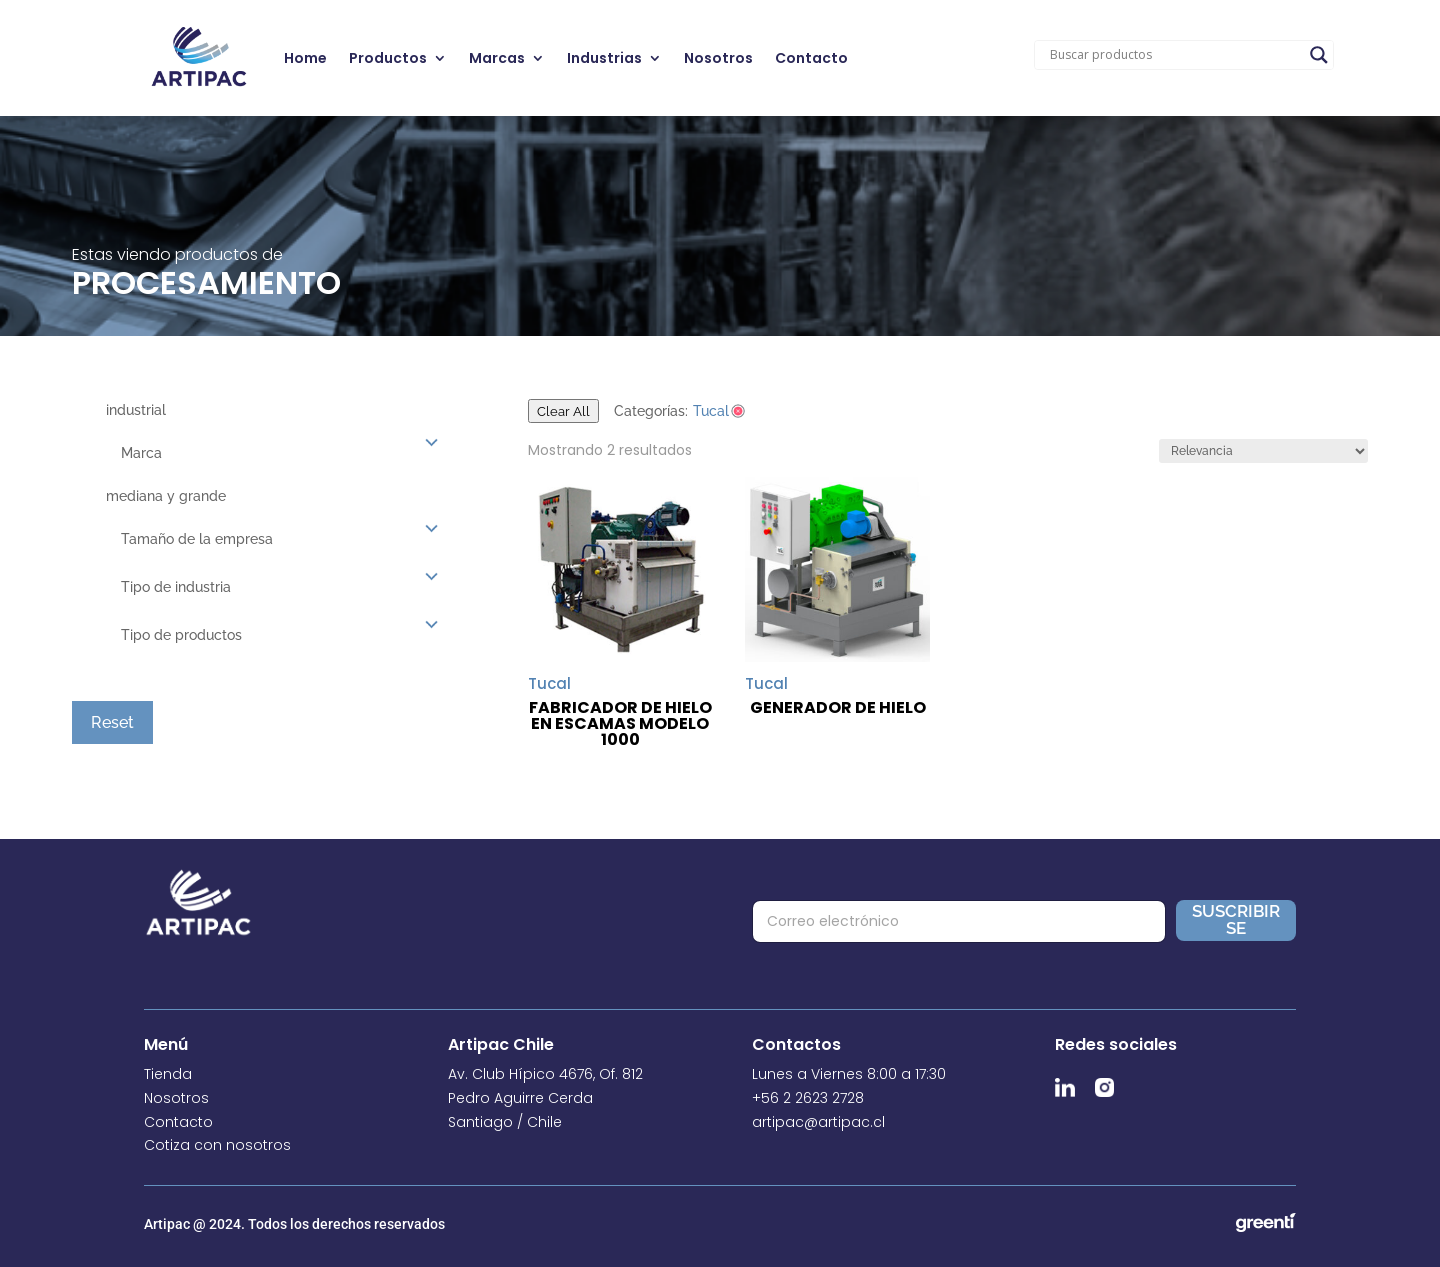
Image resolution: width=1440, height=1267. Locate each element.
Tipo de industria (176, 587)
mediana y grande (166, 496)
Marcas (497, 58)
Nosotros (718, 58)
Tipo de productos (181, 635)
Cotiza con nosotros (217, 1145)
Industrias (604, 58)
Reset (112, 722)
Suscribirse (1236, 919)
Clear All (563, 411)
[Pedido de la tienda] (1263, 451)
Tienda (168, 1074)
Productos (388, 58)
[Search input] (1175, 55)
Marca (141, 453)
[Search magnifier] (1319, 55)
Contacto (811, 58)
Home (305, 58)
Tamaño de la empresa (197, 539)
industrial (136, 410)
